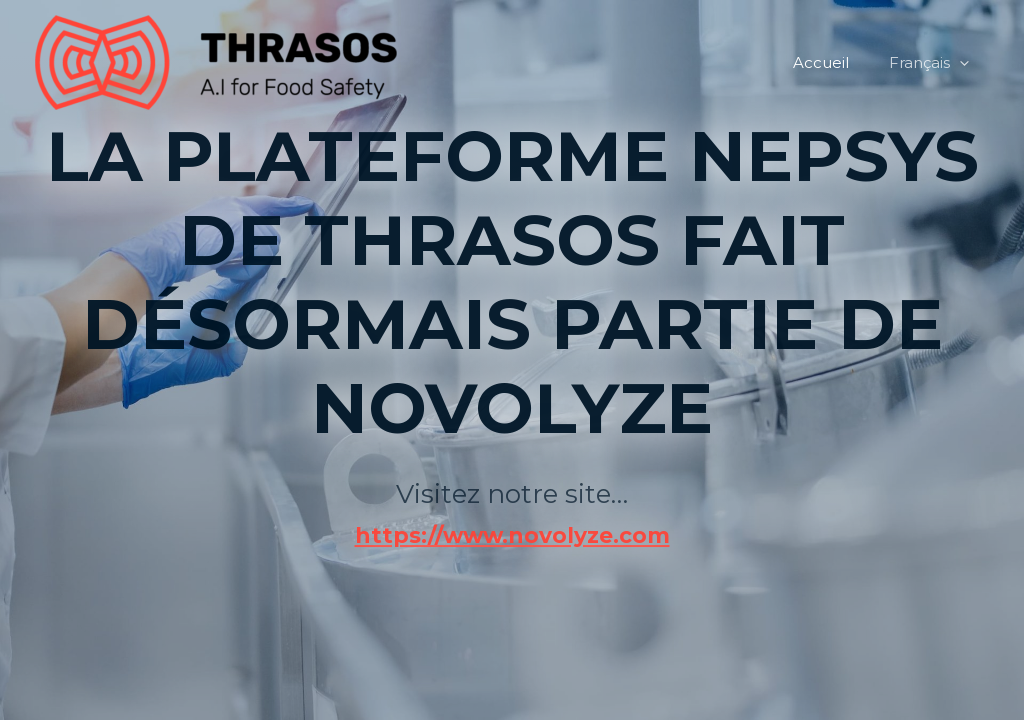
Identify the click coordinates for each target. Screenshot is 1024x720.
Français (934, 63)
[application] (964, 63)
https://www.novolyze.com (512, 443)
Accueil (836, 62)
